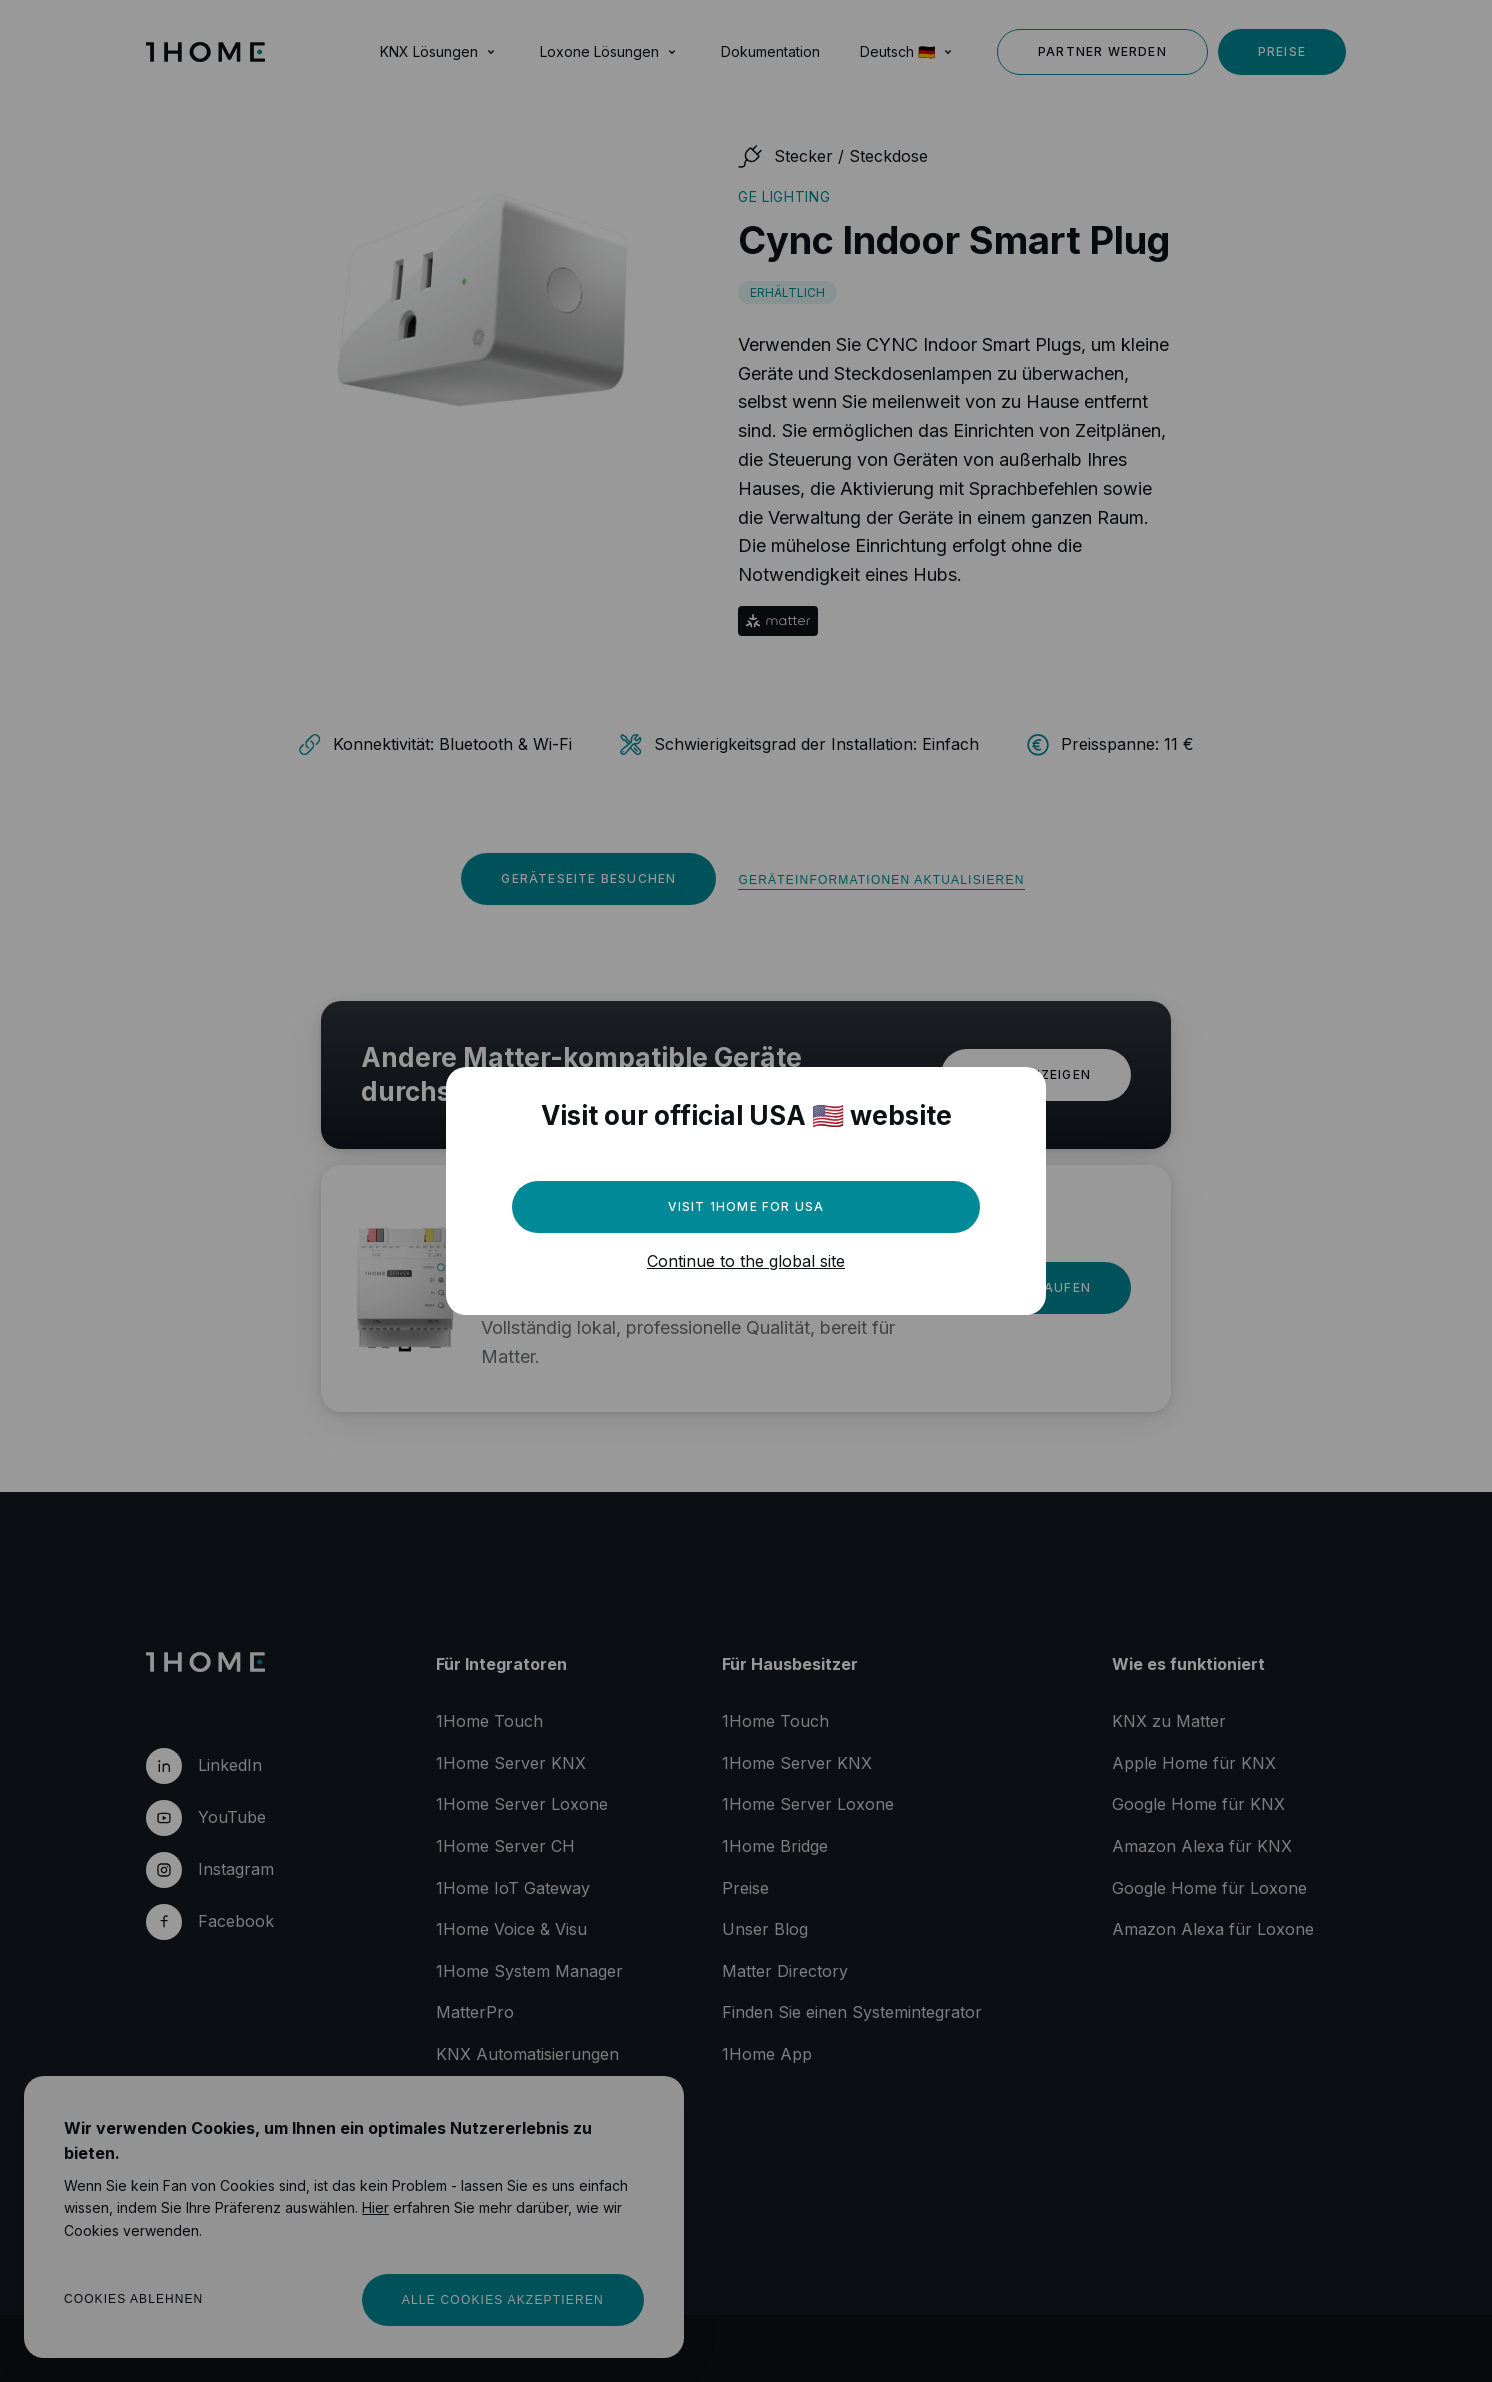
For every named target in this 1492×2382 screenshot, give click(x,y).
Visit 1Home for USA (746, 1206)
